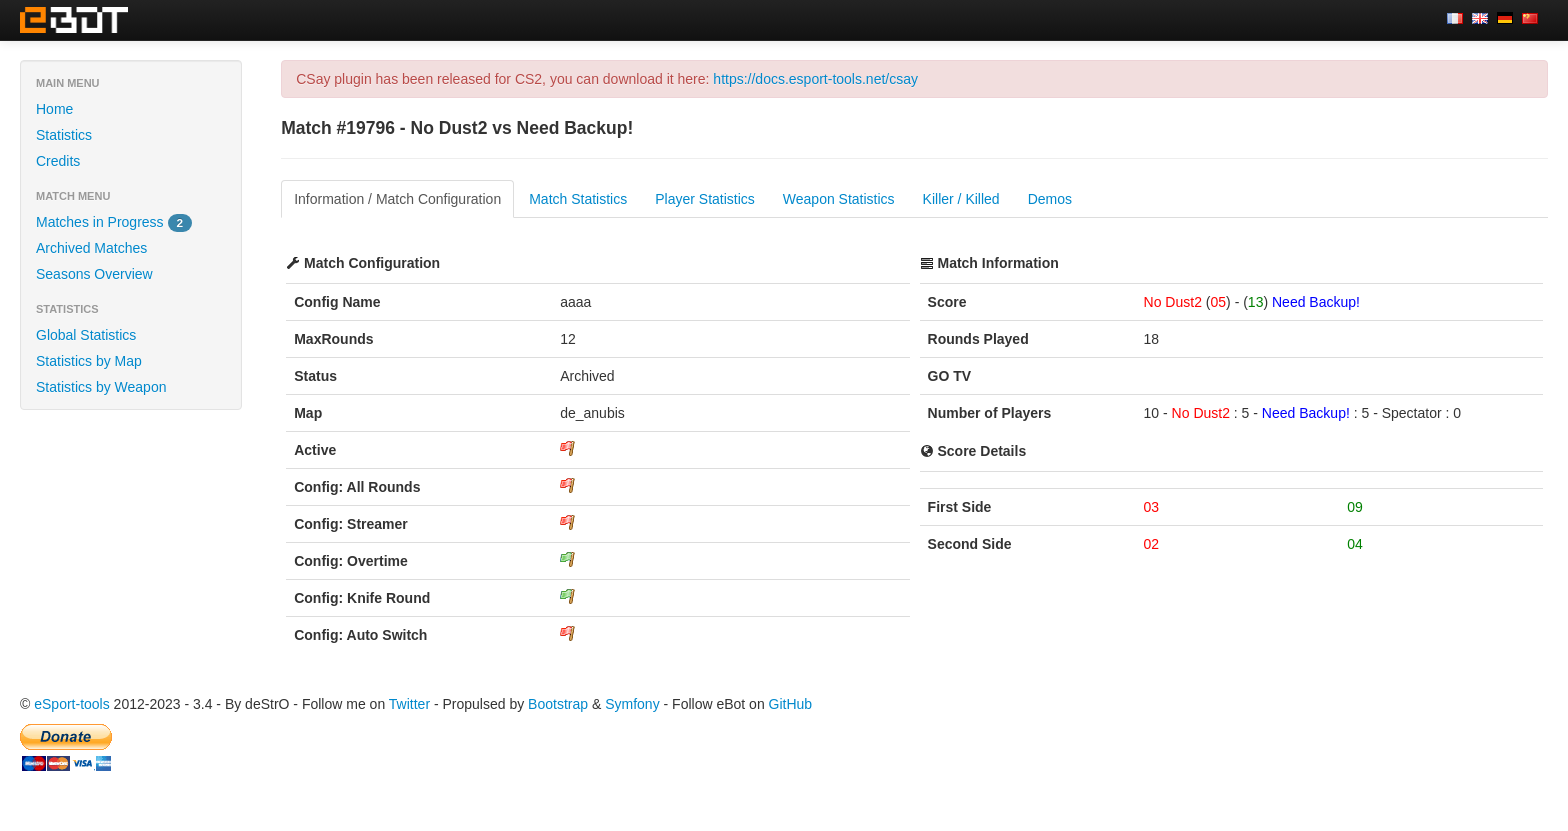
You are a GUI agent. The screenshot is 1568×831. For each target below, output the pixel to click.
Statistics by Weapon (101, 387)
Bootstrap (558, 704)
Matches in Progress (114, 223)
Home (54, 109)
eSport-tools (71, 704)
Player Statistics (705, 199)
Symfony (632, 704)
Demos (1050, 199)
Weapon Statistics (839, 199)
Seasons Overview (94, 274)
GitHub (791, 704)
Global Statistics (86, 335)
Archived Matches (91, 248)
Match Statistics (578, 199)
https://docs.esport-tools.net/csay (815, 79)
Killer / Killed (961, 199)
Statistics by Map (89, 361)
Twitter (409, 704)
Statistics (64, 135)
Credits (58, 161)
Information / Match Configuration (397, 199)
